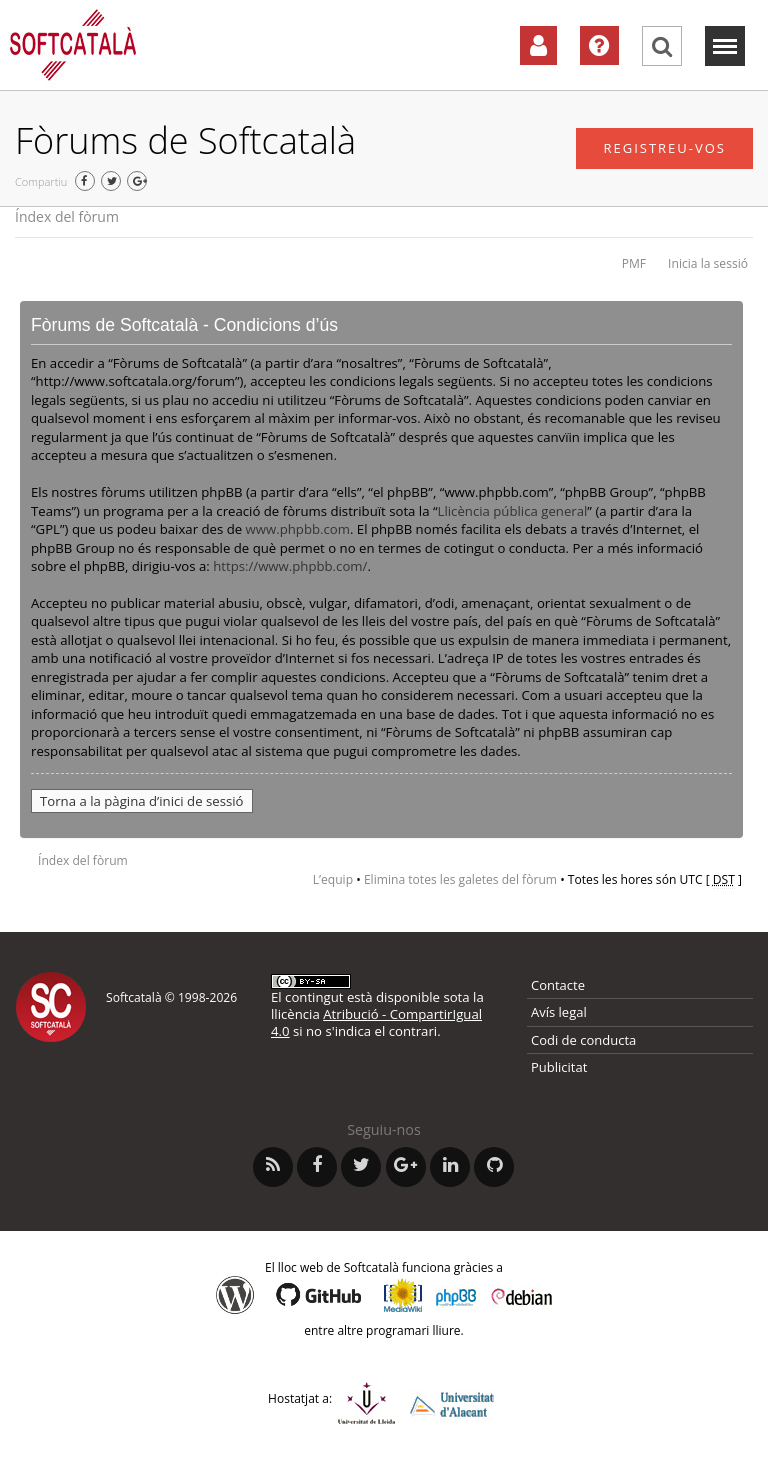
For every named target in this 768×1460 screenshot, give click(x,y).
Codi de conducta (583, 1040)
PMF (634, 263)
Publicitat (559, 1067)
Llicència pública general (513, 511)
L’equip (333, 879)
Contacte (558, 985)
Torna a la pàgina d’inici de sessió (142, 801)
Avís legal (559, 1012)
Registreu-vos (664, 148)
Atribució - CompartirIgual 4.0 (376, 1022)
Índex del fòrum (67, 216)
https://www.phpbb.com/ (290, 566)
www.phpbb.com (298, 529)
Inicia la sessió (708, 263)
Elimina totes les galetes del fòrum (460, 879)
